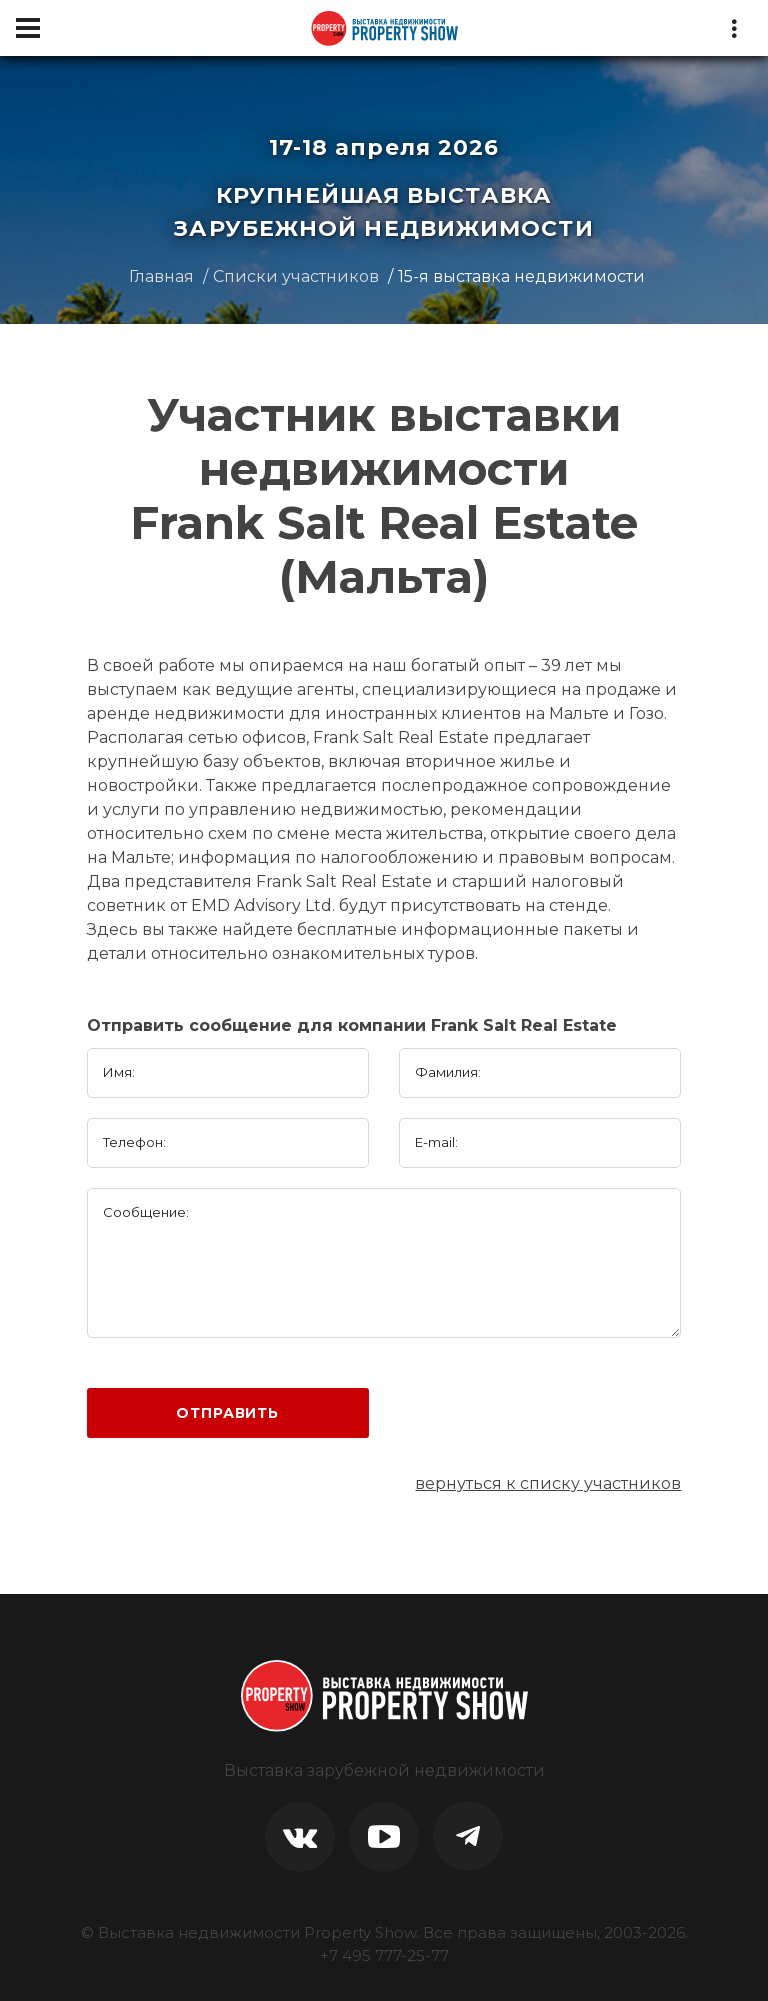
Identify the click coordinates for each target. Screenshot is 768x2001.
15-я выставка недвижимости (521, 276)
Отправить (227, 1413)
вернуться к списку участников (548, 1483)
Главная (161, 276)
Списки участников (296, 276)
